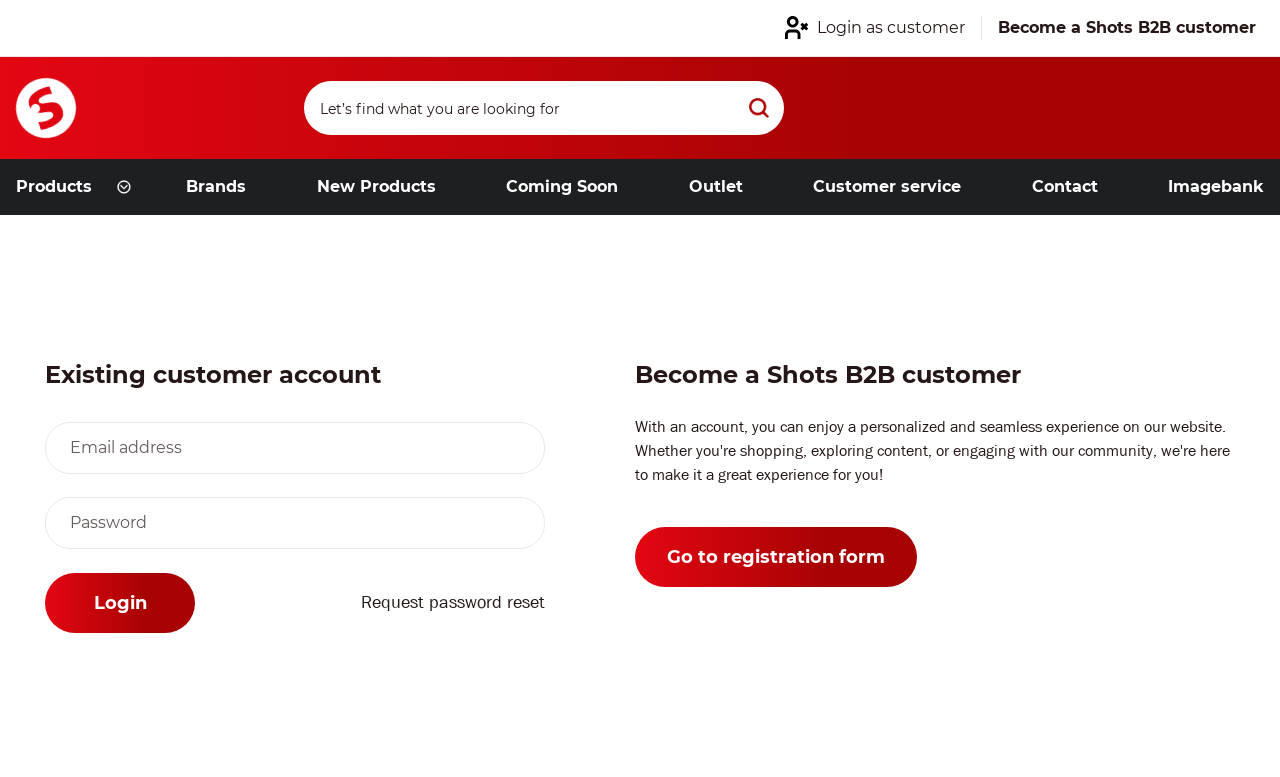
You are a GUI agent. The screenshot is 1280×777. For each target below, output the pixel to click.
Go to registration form (776, 557)
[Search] (544, 108)
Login (120, 603)
